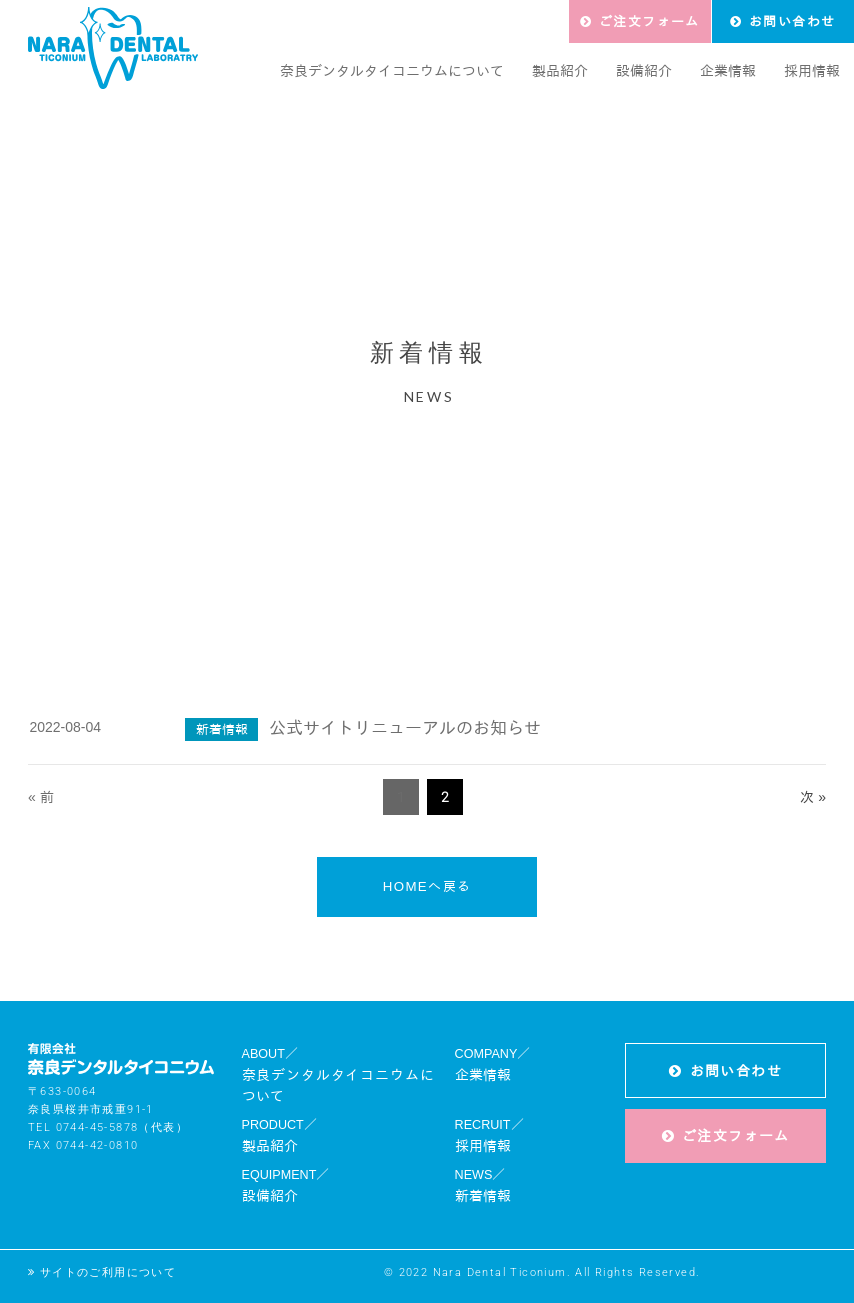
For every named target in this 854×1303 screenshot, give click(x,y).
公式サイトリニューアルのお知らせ (405, 728)
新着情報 (483, 1196)
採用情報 (483, 1146)
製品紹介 (270, 1146)
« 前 (41, 797)
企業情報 (483, 1075)
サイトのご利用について (108, 1272)
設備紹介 (270, 1196)
